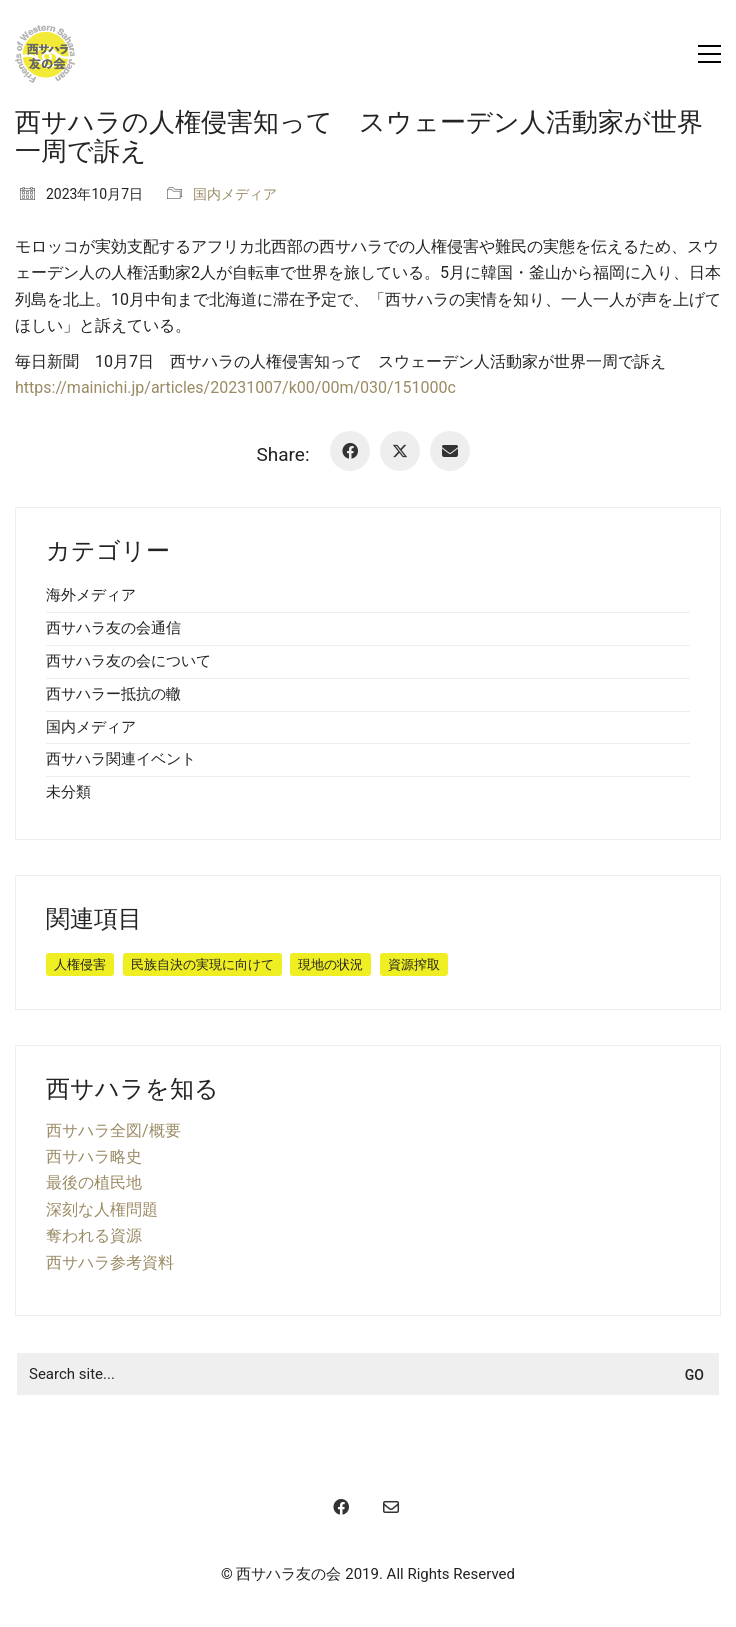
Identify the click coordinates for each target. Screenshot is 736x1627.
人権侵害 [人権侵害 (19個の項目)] (80, 964)
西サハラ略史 (94, 1156)
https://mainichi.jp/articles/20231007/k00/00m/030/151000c (235, 387)
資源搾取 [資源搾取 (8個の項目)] (414, 964)
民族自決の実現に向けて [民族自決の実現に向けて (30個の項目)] (202, 964)
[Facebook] (350, 451)
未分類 (68, 792)
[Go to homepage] (45, 54)
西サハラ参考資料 (110, 1262)
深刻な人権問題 (102, 1209)
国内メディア (235, 194)
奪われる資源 (94, 1235)
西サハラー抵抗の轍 (113, 694)
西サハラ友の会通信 (113, 628)
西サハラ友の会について (128, 661)
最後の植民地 (94, 1182)
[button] (709, 54)
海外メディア (91, 595)
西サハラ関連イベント (121, 759)
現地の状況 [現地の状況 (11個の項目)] (330, 964)
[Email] (450, 451)
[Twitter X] (400, 451)
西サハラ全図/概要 (113, 1130)
